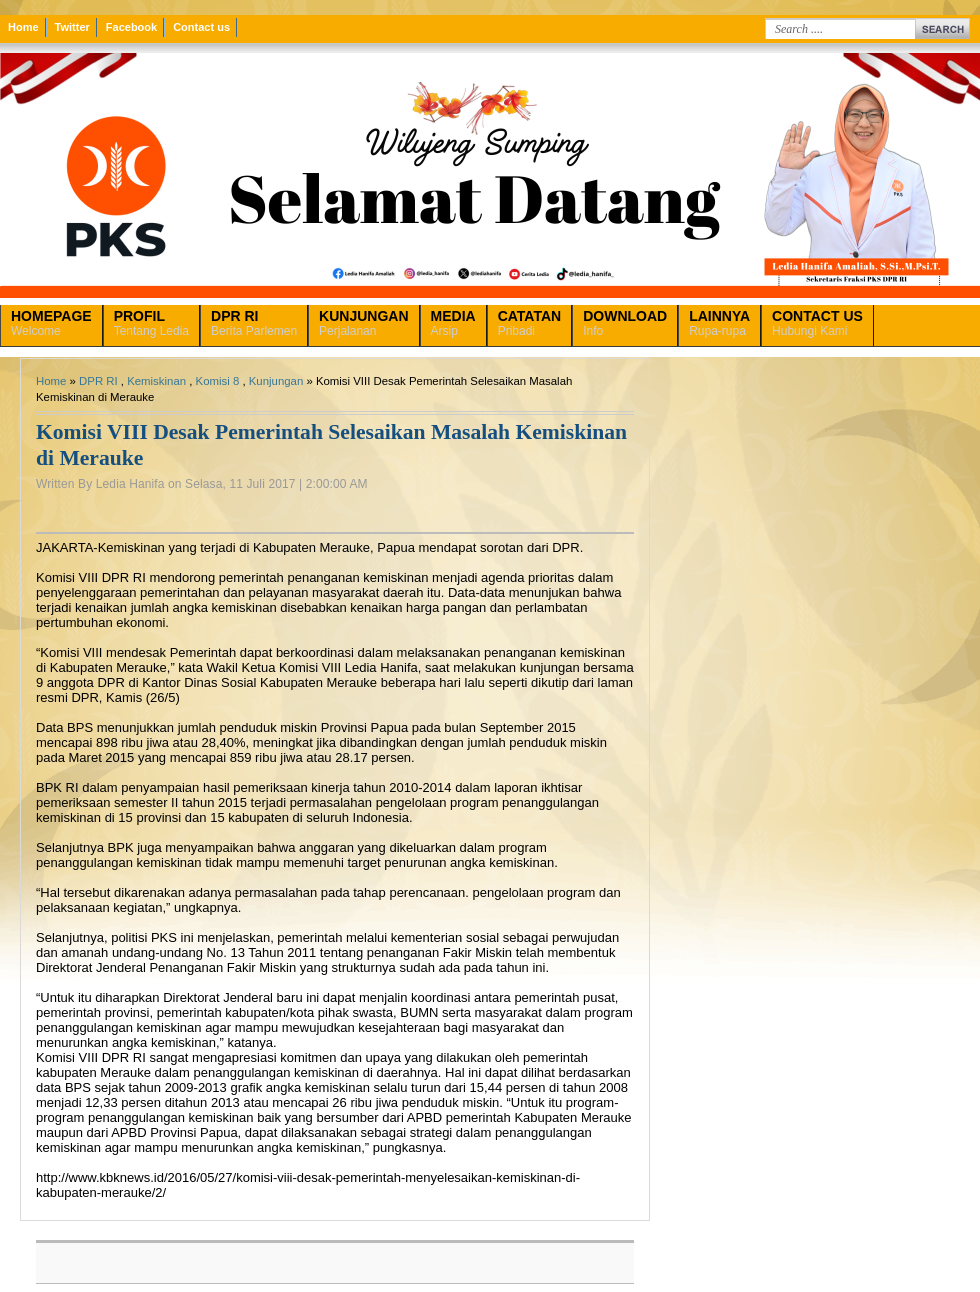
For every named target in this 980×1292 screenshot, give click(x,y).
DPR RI (98, 381)
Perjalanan (363, 323)
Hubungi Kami (817, 323)
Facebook (131, 27)
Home (23, 27)
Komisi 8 (218, 381)
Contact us (201, 27)
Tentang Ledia (151, 323)
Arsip (453, 323)
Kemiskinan (156, 381)
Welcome (51, 323)
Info (625, 323)
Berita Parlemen (254, 323)
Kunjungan (276, 381)
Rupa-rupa (719, 323)
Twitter (72, 27)
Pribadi (530, 323)
